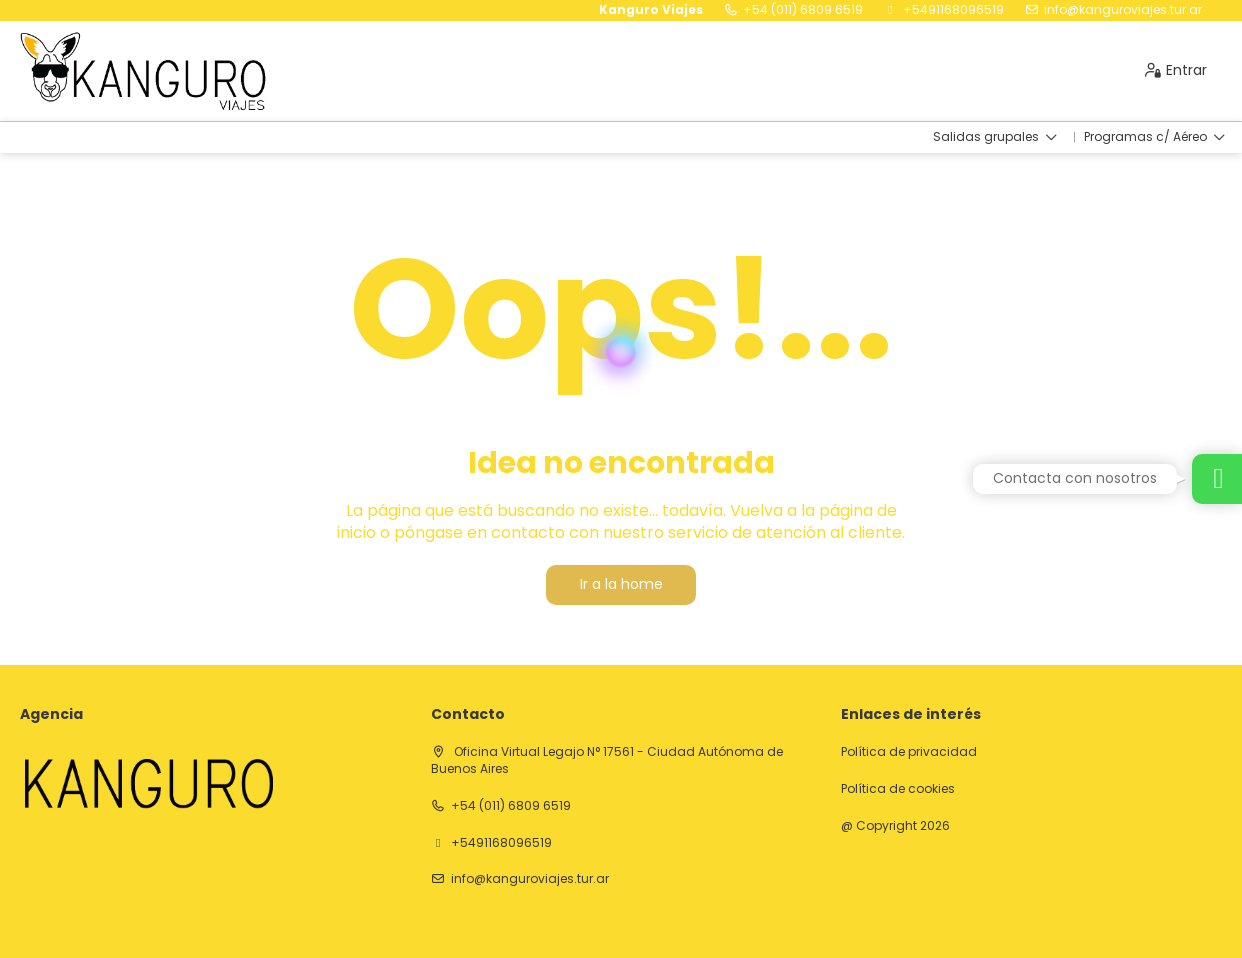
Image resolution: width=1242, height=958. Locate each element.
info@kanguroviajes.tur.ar (1123, 10)
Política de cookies (898, 789)
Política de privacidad (909, 752)
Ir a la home (621, 584)
